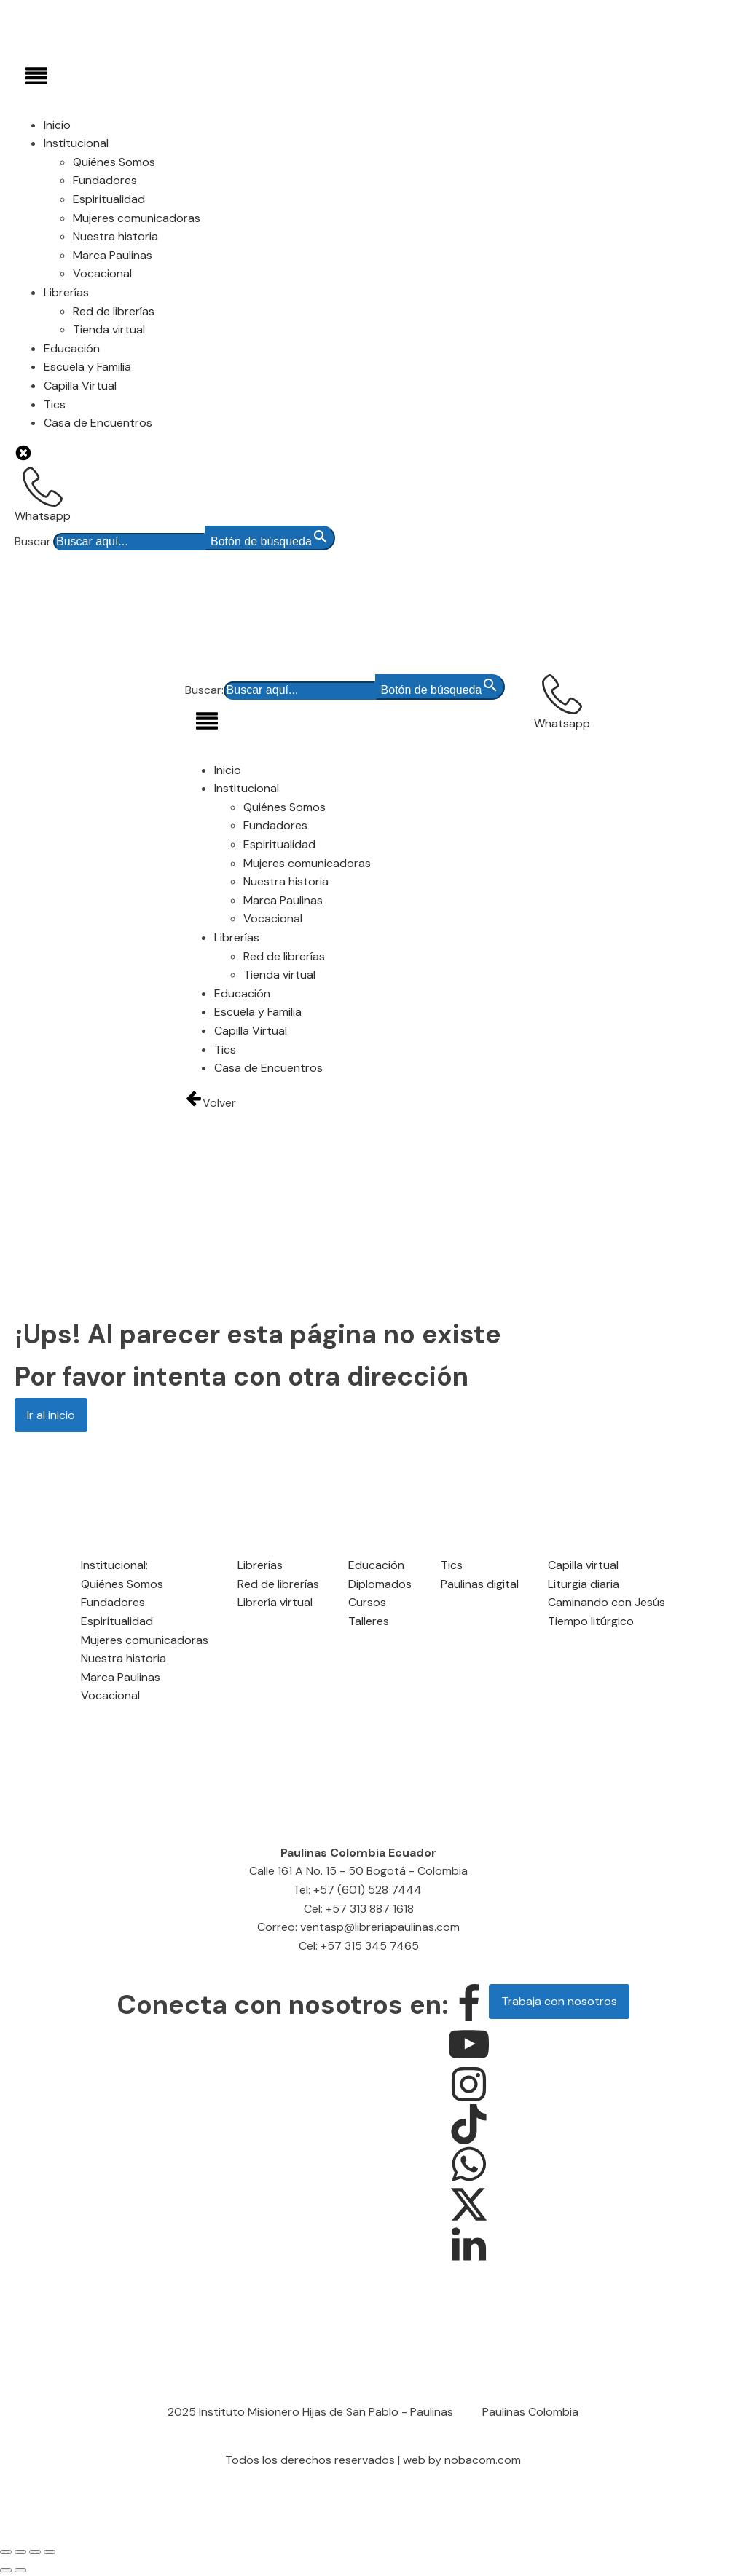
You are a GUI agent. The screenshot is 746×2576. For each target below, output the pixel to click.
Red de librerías (113, 311)
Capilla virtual (583, 1565)
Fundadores (105, 180)
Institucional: (114, 1565)
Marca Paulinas (112, 255)
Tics (55, 404)
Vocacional (102, 273)
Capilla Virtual (80, 385)
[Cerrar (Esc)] (49, 2552)
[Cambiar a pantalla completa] (20, 2552)
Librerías (66, 292)
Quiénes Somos (114, 162)
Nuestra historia (115, 236)
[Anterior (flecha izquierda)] (6, 2570)
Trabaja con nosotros (559, 2001)
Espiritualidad (109, 199)
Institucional (76, 143)
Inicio (57, 125)
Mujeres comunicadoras (136, 218)
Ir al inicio (51, 1415)
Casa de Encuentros (98, 422)
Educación (72, 348)
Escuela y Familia (87, 366)
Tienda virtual (109, 329)
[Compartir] (35, 2552)
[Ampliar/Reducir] (6, 2552)
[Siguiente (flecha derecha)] (20, 2570)
